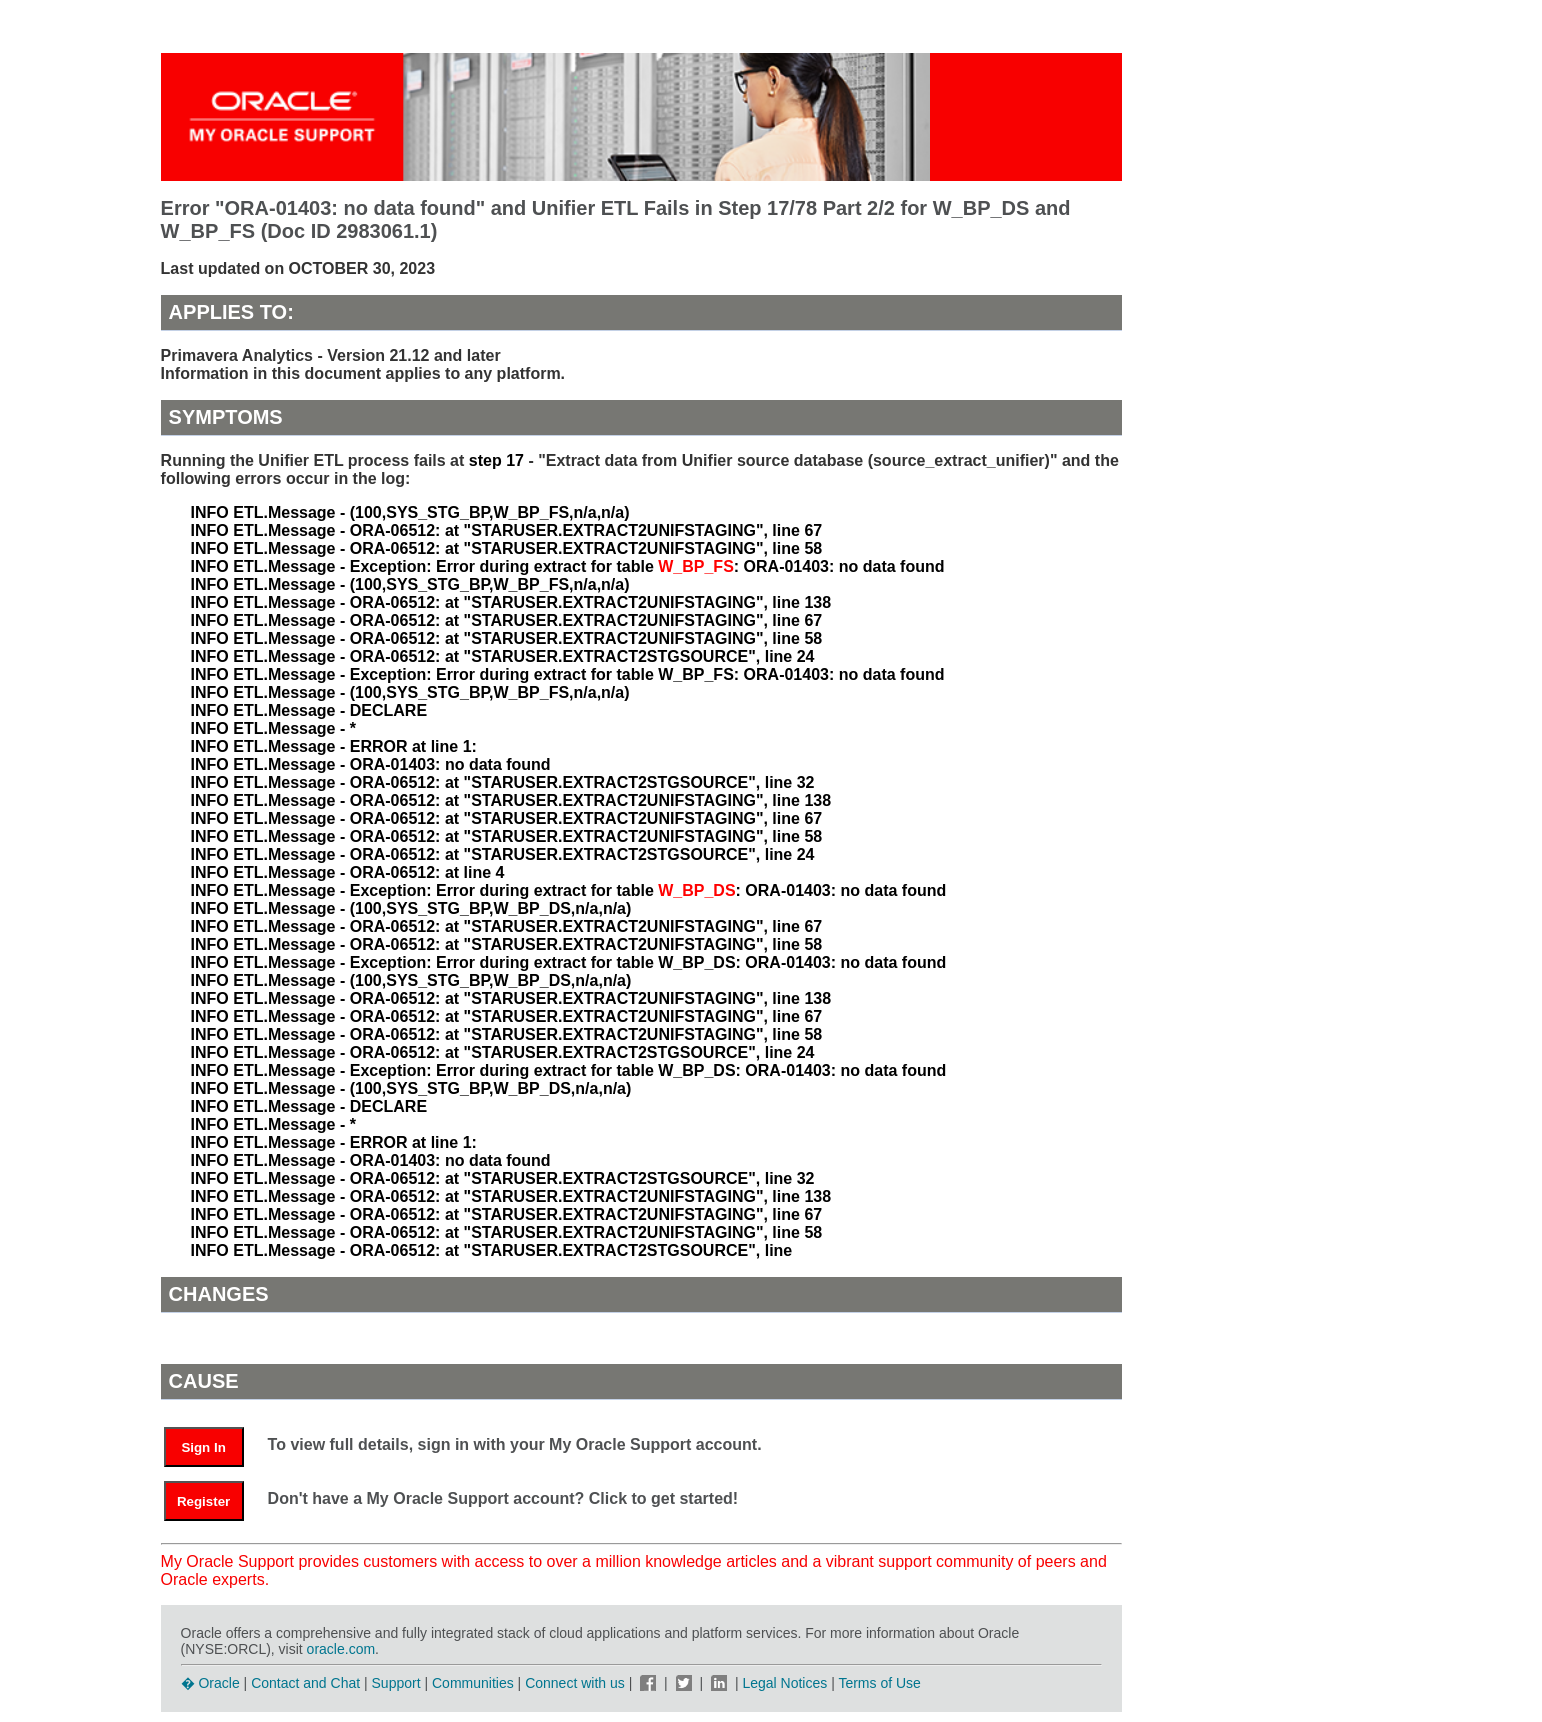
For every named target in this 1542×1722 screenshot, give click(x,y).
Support (396, 1683)
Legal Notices (784, 1683)
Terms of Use (879, 1683)
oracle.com (341, 1649)
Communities (473, 1683)
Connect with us (577, 1683)
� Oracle (210, 1683)
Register (203, 1501)
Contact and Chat (305, 1683)
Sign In (203, 1447)
